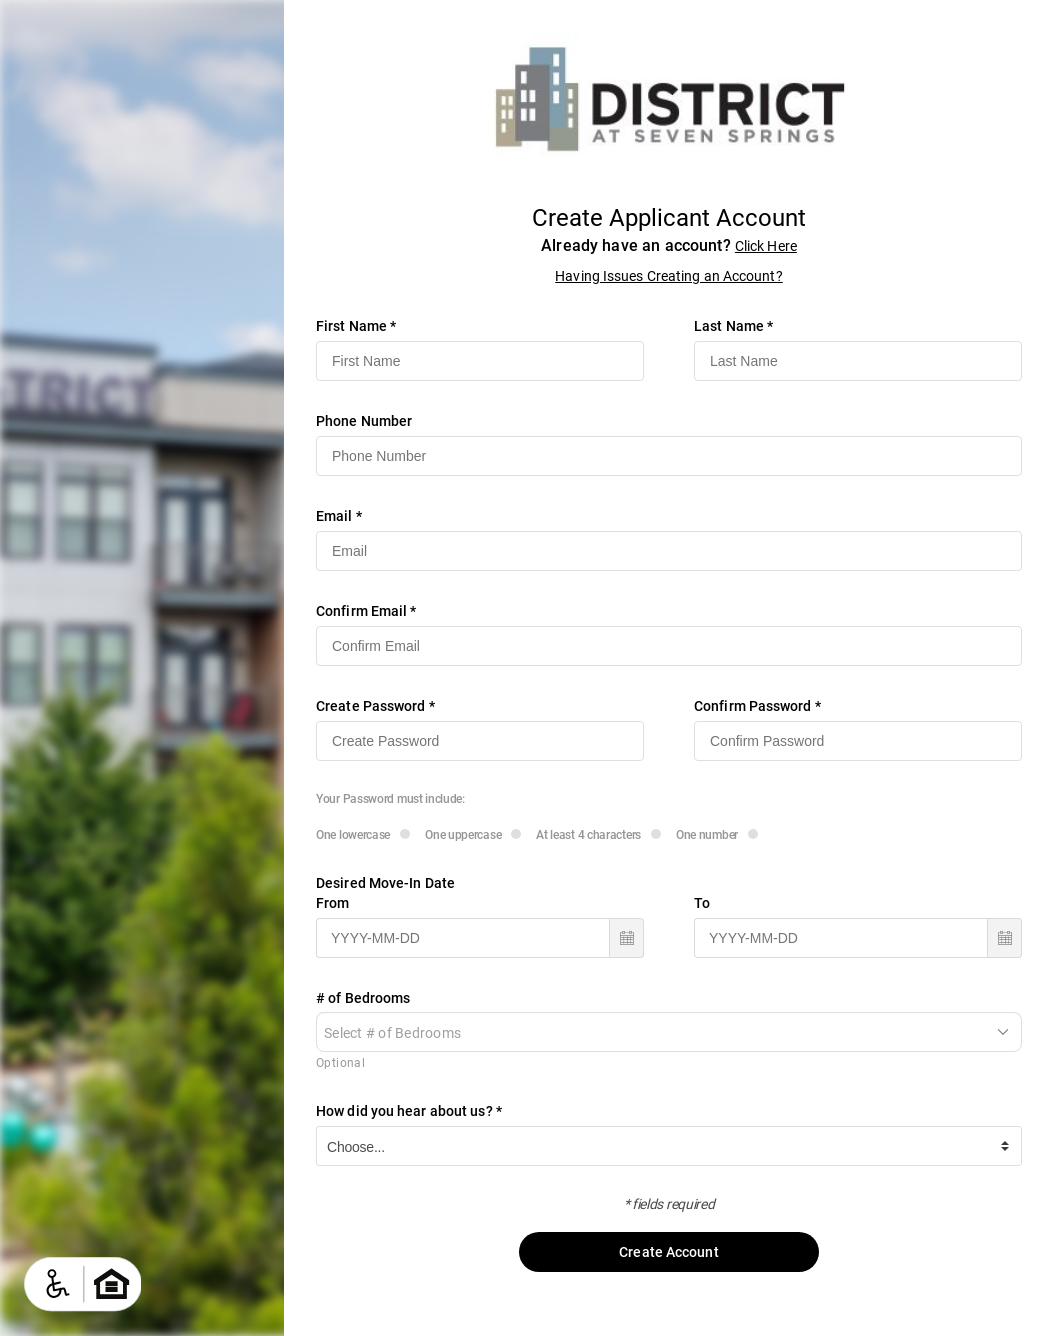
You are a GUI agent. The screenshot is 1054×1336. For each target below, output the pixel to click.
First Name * (356, 326)
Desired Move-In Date (385, 883)
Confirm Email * (366, 611)
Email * (339, 516)
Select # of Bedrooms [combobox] (392, 1033)
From (332, 903)
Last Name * (733, 326)
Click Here (766, 246)
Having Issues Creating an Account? (668, 276)
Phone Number (364, 421)
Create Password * (375, 706)
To (702, 903)
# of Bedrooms (363, 998)
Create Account (669, 1252)
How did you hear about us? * (409, 1111)
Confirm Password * (757, 706)
